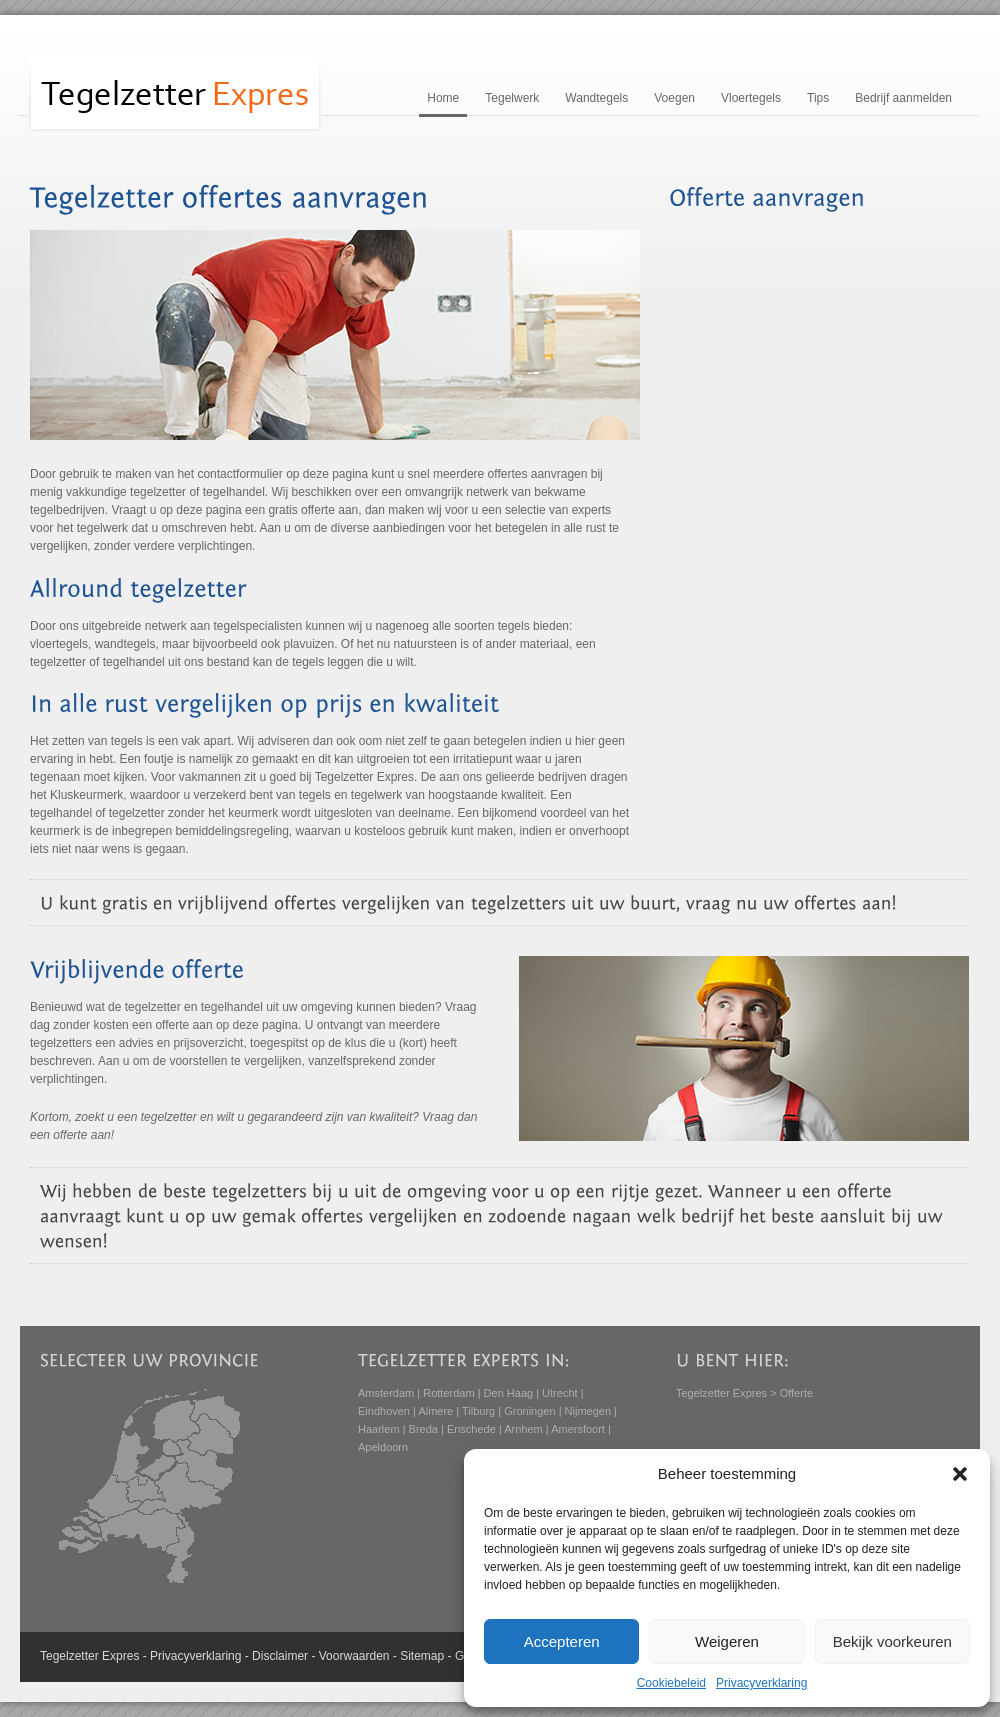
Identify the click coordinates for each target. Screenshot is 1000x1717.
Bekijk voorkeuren (892, 1641)
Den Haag (509, 1393)
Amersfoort (578, 1429)
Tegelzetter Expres (721, 1393)
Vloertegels (751, 98)
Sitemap (422, 1656)
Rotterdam (448, 1393)
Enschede (471, 1429)
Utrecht (559, 1393)
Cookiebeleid (671, 1683)
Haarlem (379, 1429)
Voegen (674, 98)
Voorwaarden (354, 1656)
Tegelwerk (512, 98)
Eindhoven (384, 1411)
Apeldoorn (383, 1447)
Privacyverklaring (761, 1683)
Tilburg (478, 1411)
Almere (435, 1411)
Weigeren (727, 1641)
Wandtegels (596, 98)
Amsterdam (386, 1393)
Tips (818, 98)
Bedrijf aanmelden (903, 98)
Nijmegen (588, 1411)
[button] (960, 1474)
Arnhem (523, 1429)
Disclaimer (280, 1656)
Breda (423, 1429)
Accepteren (562, 1641)
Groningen (529, 1411)
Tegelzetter (69, 1656)
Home (443, 98)
